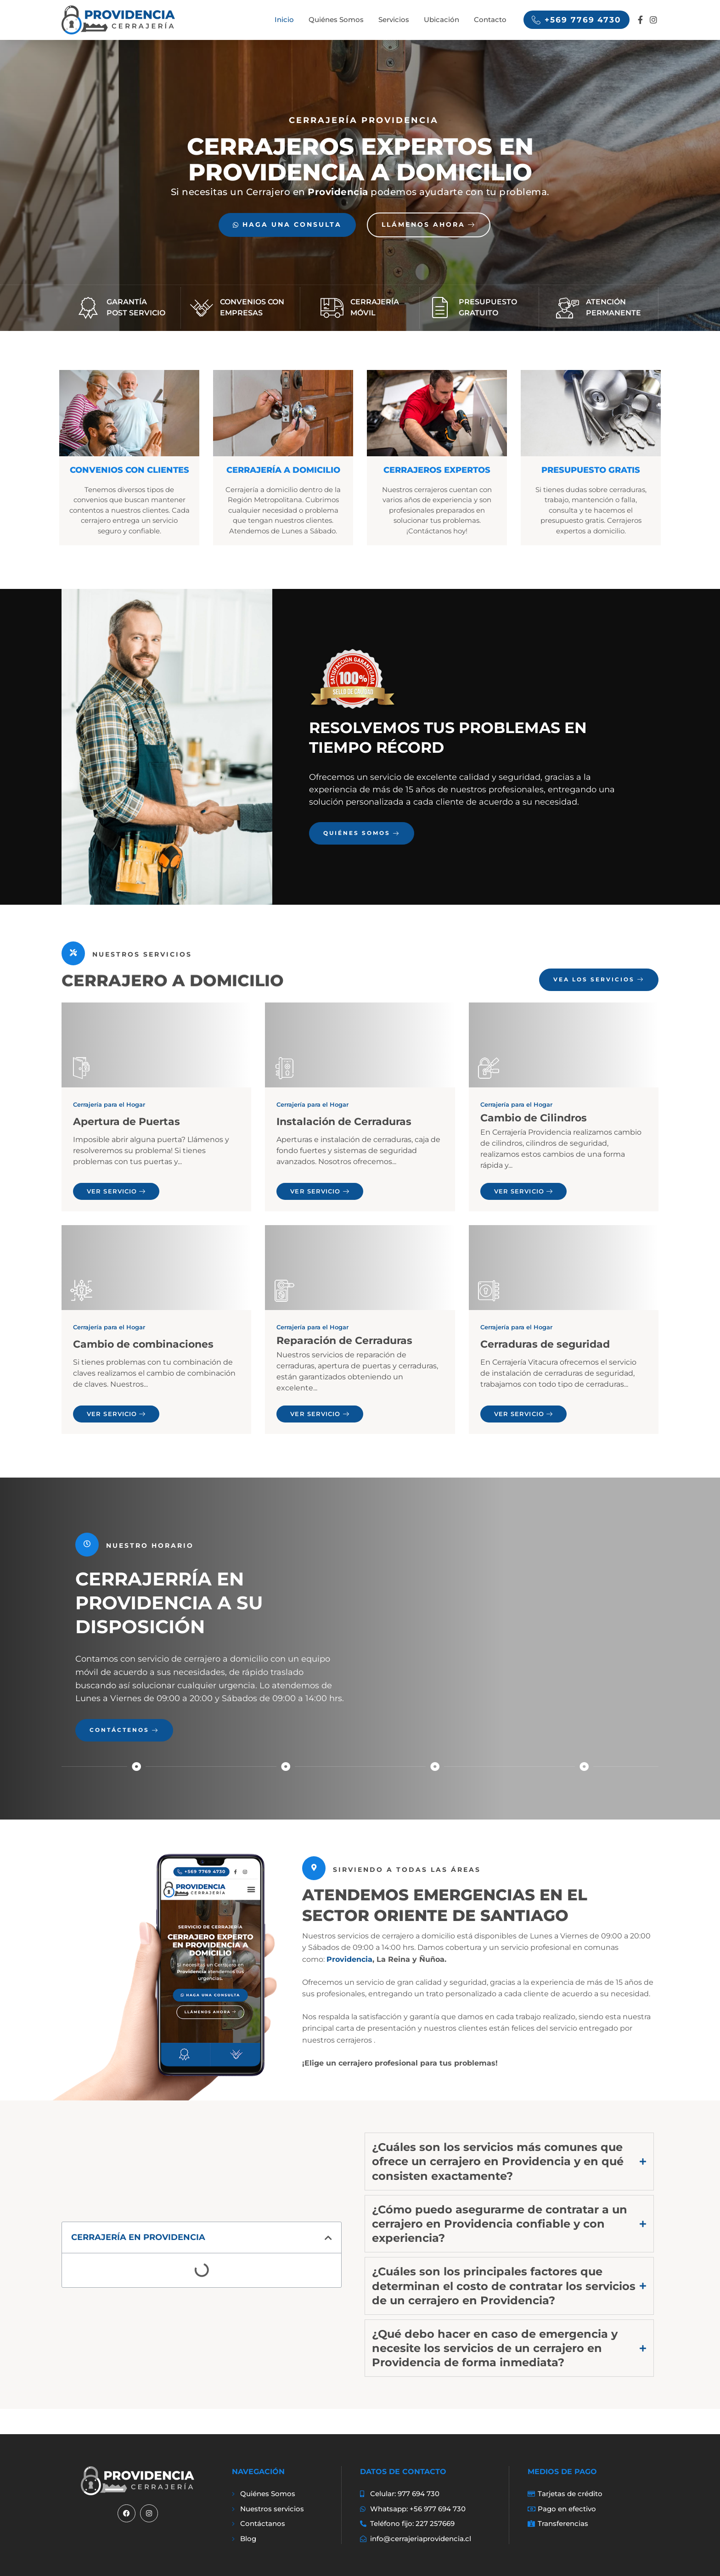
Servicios (393, 19)
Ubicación (441, 19)
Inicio (284, 19)
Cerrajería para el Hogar (109, 1104)
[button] (328, 2238)
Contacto (490, 19)
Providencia (349, 1960)
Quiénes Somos (336, 19)
